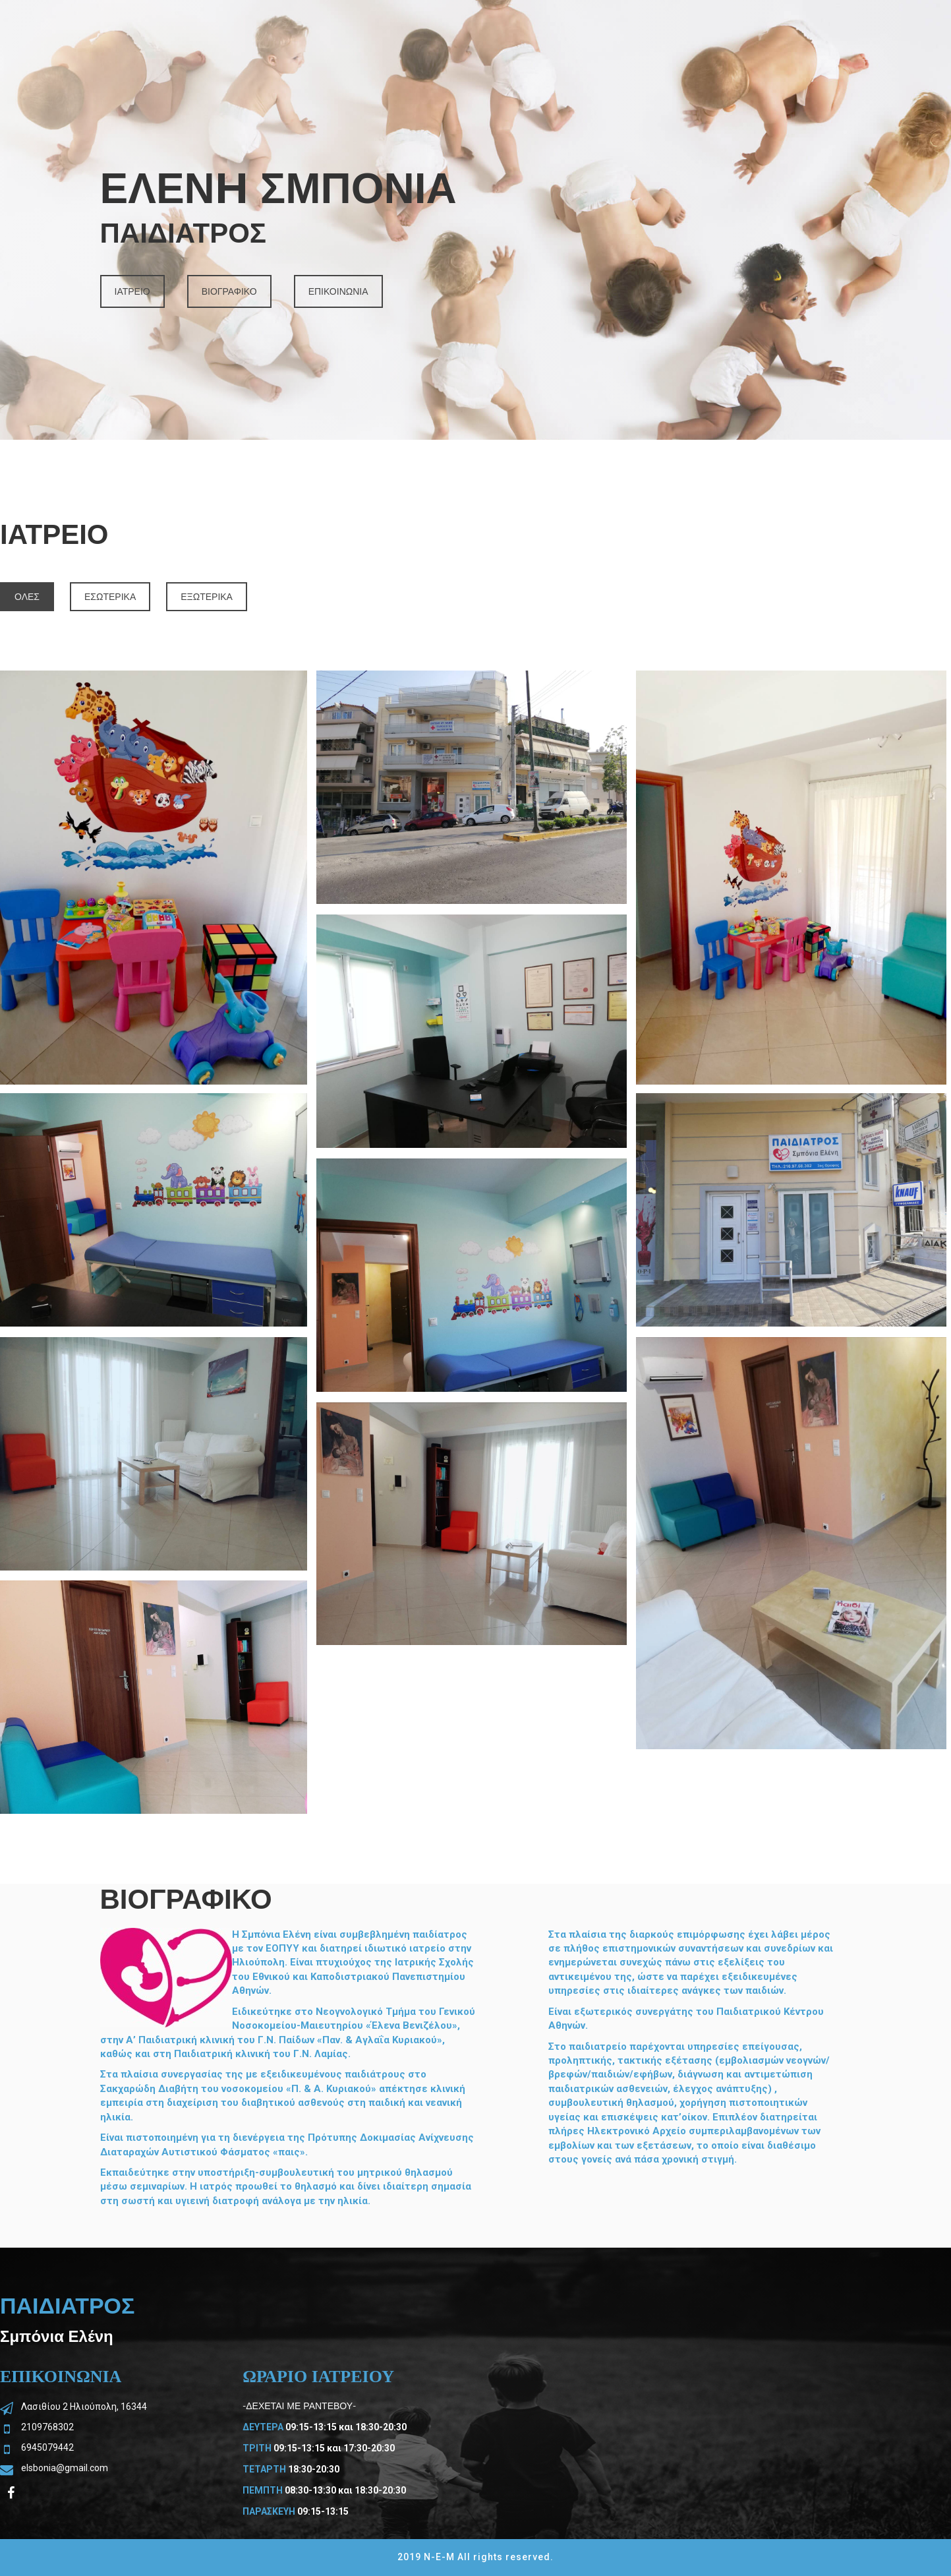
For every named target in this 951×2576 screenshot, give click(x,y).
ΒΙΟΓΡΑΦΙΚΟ (229, 291)
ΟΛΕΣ (27, 597)
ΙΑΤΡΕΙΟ (132, 291)
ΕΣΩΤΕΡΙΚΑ (110, 597)
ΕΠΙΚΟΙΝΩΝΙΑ (338, 291)
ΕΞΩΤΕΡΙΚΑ (207, 597)
